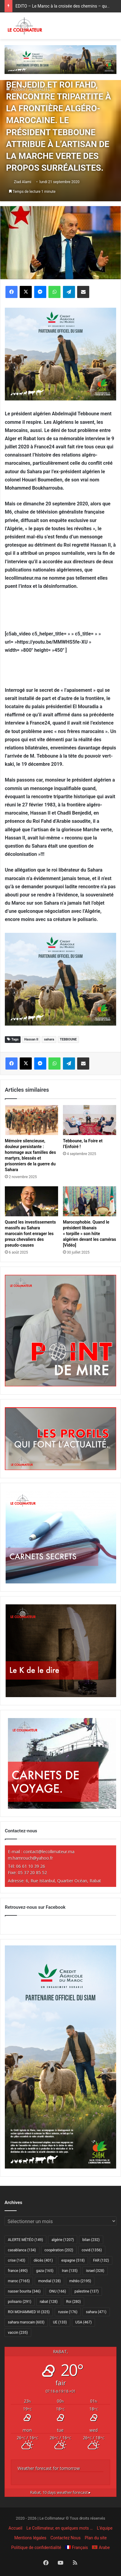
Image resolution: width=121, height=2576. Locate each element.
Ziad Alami (22, 182)
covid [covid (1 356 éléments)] (92, 2250)
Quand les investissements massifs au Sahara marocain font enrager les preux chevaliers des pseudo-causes (30, 1234)
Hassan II (31, 1039)
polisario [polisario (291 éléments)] (19, 2302)
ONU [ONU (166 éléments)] (57, 2291)
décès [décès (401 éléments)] (43, 2260)
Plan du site (96, 2537)
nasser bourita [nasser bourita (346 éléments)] (24, 2291)
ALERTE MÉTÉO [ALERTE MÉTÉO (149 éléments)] (25, 2240)
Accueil (15, 2528)
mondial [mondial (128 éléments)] (49, 2281)
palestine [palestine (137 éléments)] (86, 2291)
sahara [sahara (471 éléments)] (96, 2312)
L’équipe (105, 2528)
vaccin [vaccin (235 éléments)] (18, 2332)
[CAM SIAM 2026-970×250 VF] (60, 59)
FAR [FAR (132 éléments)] (101, 2260)
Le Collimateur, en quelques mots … (59, 2528)
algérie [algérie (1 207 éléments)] (62, 2240)
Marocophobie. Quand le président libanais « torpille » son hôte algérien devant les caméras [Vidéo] (89, 1234)
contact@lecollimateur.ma (48, 1851)
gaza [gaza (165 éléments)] (44, 2271)
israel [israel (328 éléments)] (95, 2271)
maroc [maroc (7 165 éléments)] (19, 2281)
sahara (49, 1039)
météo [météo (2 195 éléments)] (80, 2281)
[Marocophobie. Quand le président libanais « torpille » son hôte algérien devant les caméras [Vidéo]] (89, 1201)
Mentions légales (30, 2537)
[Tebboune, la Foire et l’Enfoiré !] (89, 1120)
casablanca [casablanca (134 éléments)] (22, 2250)
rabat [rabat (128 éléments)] (48, 2302)
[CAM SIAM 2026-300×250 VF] (60, 354)
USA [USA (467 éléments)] (83, 2322)
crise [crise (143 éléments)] (16, 2260)
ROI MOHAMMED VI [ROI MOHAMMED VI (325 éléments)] (29, 2312)
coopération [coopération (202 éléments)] (58, 2250)
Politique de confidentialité (36, 2547)
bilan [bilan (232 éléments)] (91, 2240)
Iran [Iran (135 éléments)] (70, 2271)
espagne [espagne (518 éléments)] (73, 2260)
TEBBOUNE (68, 1039)
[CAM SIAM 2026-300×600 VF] (60, 2167)
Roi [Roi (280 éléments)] (73, 2302)
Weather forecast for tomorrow (49, 2468)
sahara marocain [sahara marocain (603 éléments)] (26, 2322)
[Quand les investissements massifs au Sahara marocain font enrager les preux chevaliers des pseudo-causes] (31, 1201)
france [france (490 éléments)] (18, 2271)
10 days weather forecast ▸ (60, 2492)
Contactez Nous (66, 2537)
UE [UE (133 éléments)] (60, 2322)
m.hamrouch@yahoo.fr (30, 1858)
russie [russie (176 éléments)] (67, 2312)
